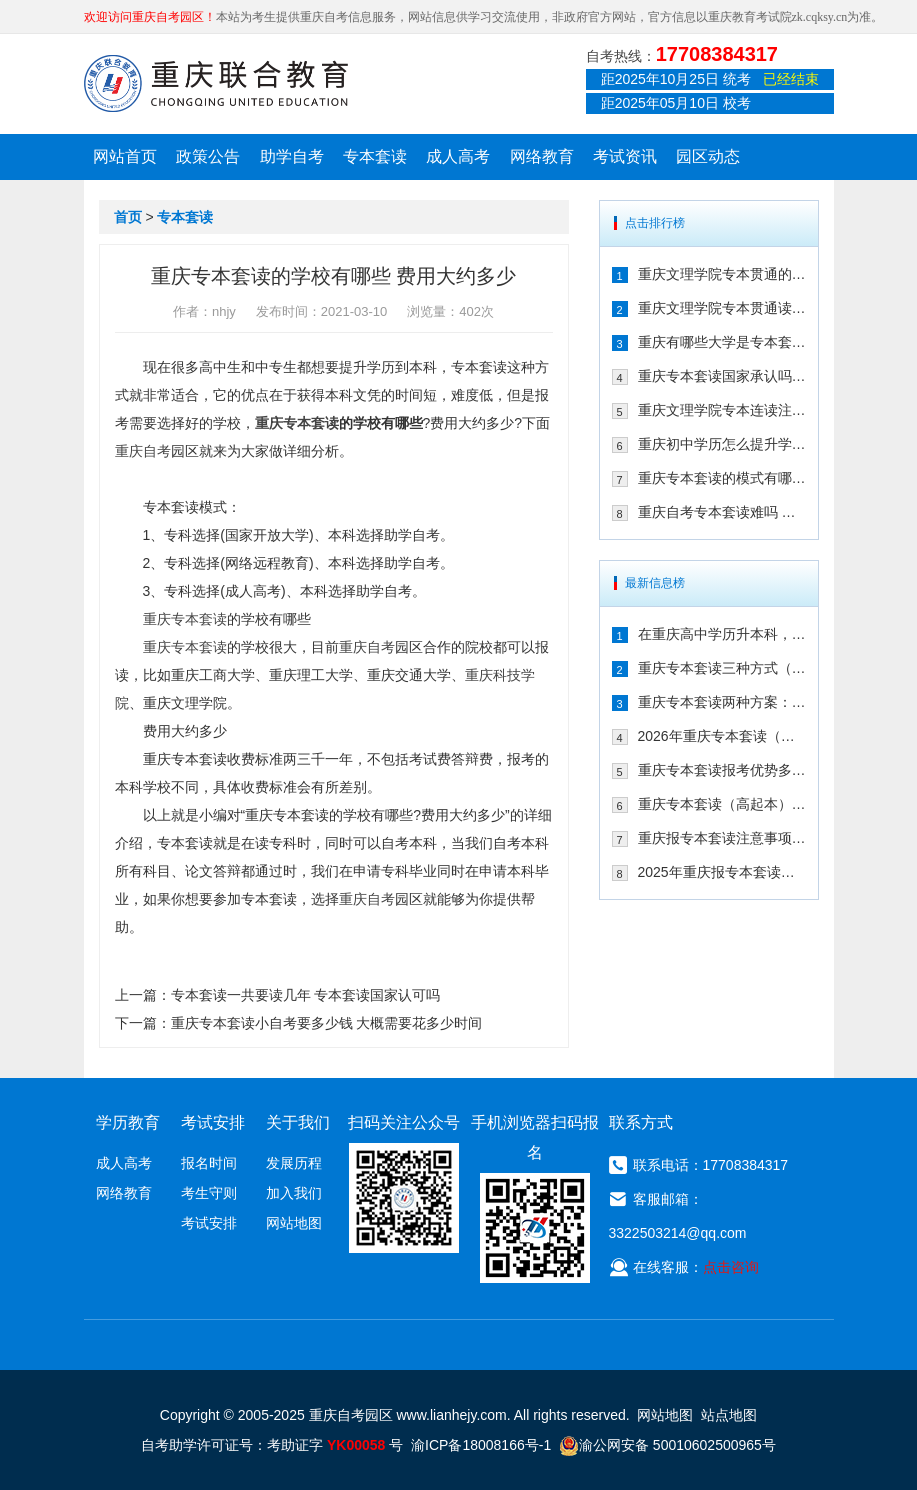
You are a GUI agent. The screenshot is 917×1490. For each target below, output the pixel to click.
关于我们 (298, 1122)
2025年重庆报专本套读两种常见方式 (722, 872)
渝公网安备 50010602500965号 (667, 1445)
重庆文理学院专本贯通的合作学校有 (722, 274)
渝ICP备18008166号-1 (481, 1445)
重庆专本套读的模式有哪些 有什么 (722, 478)
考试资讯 (625, 156)
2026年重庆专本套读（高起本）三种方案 (722, 736)
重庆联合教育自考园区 (216, 83)
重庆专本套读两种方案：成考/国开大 (722, 702)
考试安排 (209, 1223)
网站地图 (294, 1223)
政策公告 (208, 156)
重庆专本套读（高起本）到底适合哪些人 (722, 804)
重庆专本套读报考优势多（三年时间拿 (722, 770)
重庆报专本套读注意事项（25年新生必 (722, 838)
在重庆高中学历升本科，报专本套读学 (722, 634)
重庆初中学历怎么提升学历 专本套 (722, 444)
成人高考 (458, 156)
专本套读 (375, 156)
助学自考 (292, 156)
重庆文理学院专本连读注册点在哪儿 (722, 410)
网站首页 (125, 156)
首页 (128, 217)
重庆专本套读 (297, 423)
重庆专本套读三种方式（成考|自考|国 (722, 668)
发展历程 (294, 1163)
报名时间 (209, 1163)
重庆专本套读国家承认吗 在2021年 (722, 376)
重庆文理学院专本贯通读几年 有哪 (722, 308)
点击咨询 (731, 1267)
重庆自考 (143, 451)
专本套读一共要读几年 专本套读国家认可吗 (306, 995)
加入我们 (294, 1193)
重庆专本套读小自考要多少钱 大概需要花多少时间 (327, 1023)
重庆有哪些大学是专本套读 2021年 (722, 342)
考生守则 (209, 1193)
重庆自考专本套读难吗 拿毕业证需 (722, 512)
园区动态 (708, 156)
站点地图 (729, 1415)
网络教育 (542, 156)
